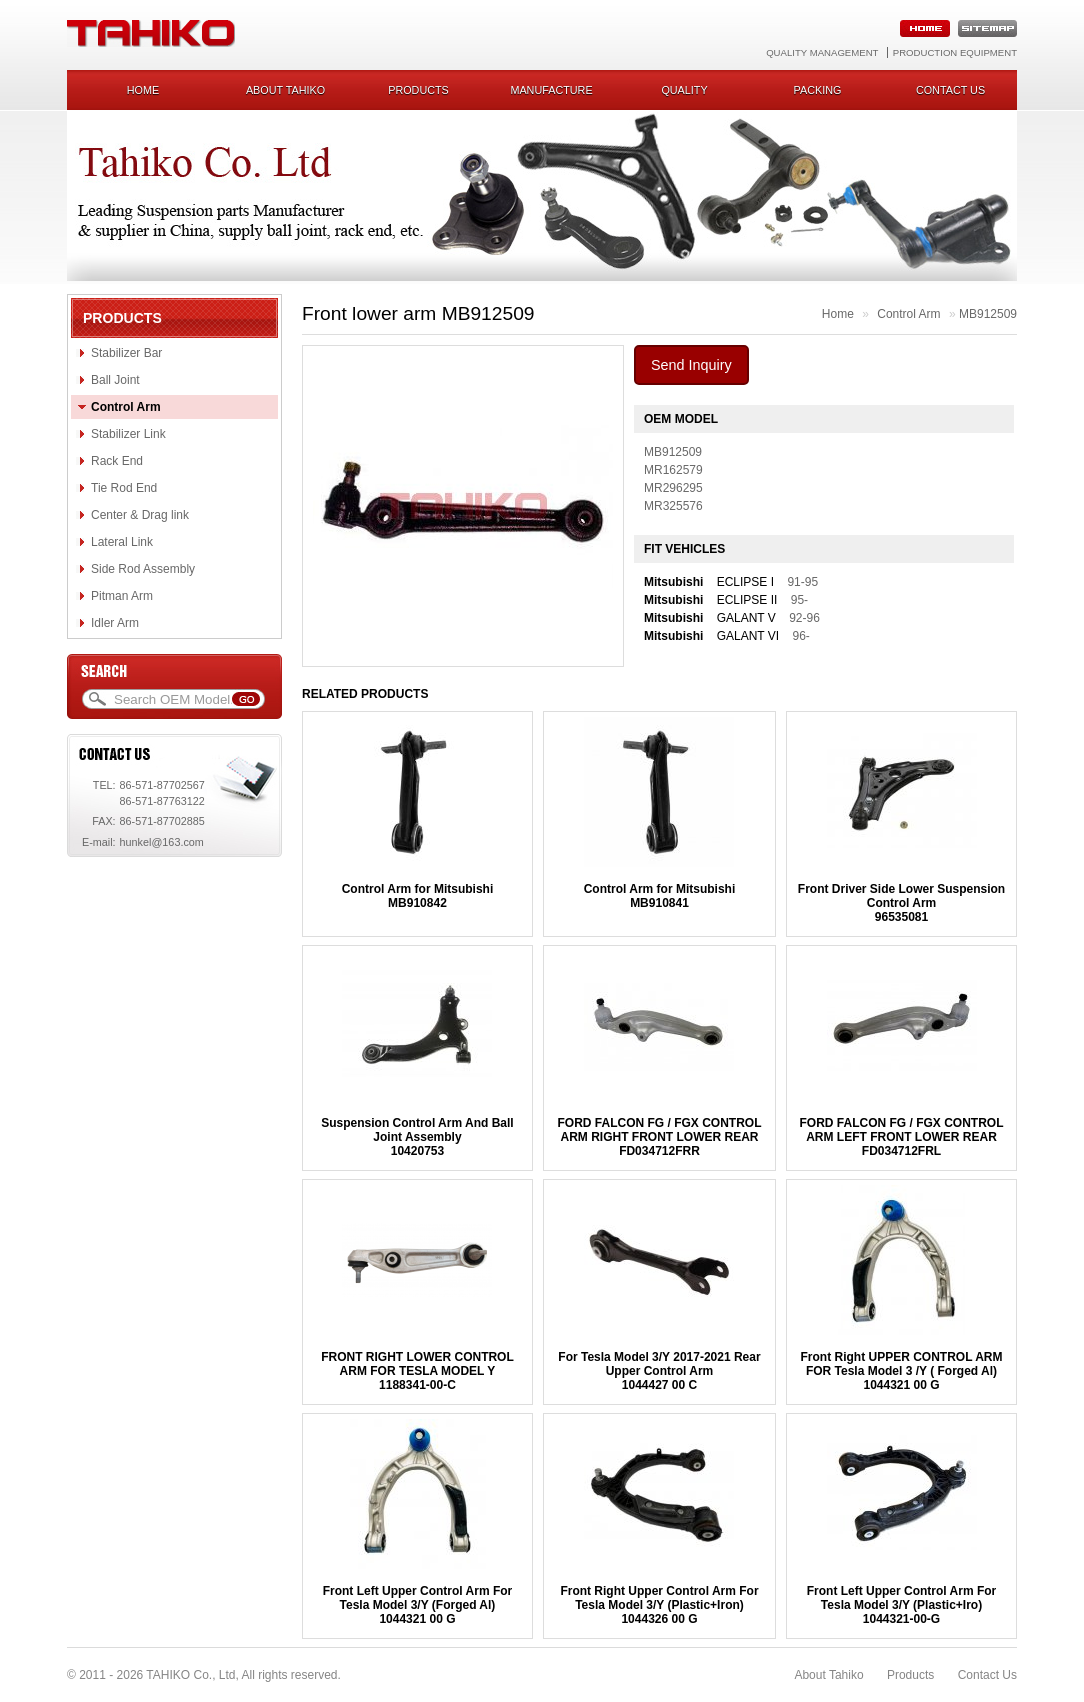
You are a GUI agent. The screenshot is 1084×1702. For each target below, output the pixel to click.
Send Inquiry (691, 365)
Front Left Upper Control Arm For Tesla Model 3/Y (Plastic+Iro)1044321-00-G (902, 1605)
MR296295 (673, 488)
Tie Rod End (124, 488)
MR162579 (673, 470)
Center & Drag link (140, 515)
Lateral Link (122, 542)
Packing (818, 90)
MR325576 (673, 506)
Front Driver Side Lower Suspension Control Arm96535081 (901, 903)
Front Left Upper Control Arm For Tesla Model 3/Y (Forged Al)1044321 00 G (418, 1605)
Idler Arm (115, 623)
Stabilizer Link (128, 434)
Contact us (950, 90)
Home (143, 90)
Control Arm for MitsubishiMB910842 (418, 896)
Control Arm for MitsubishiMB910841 (660, 896)
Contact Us (987, 1675)
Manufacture (551, 90)
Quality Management (822, 52)
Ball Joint (115, 380)
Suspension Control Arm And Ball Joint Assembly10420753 (417, 1137)
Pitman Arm (122, 596)
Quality (684, 90)
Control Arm (126, 407)
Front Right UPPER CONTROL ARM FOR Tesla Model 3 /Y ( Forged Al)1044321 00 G (902, 1371)
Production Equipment (955, 52)
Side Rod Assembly (143, 569)
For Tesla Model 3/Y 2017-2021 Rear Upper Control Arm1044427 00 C (659, 1371)
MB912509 (988, 314)
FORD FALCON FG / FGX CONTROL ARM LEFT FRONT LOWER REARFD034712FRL (902, 1137)
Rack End (117, 461)
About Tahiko (285, 90)
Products (418, 90)
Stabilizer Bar (126, 353)
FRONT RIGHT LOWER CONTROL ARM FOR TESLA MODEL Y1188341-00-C (417, 1371)
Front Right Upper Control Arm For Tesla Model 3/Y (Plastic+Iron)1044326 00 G (659, 1605)
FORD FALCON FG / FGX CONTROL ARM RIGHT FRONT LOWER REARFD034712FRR (659, 1137)
